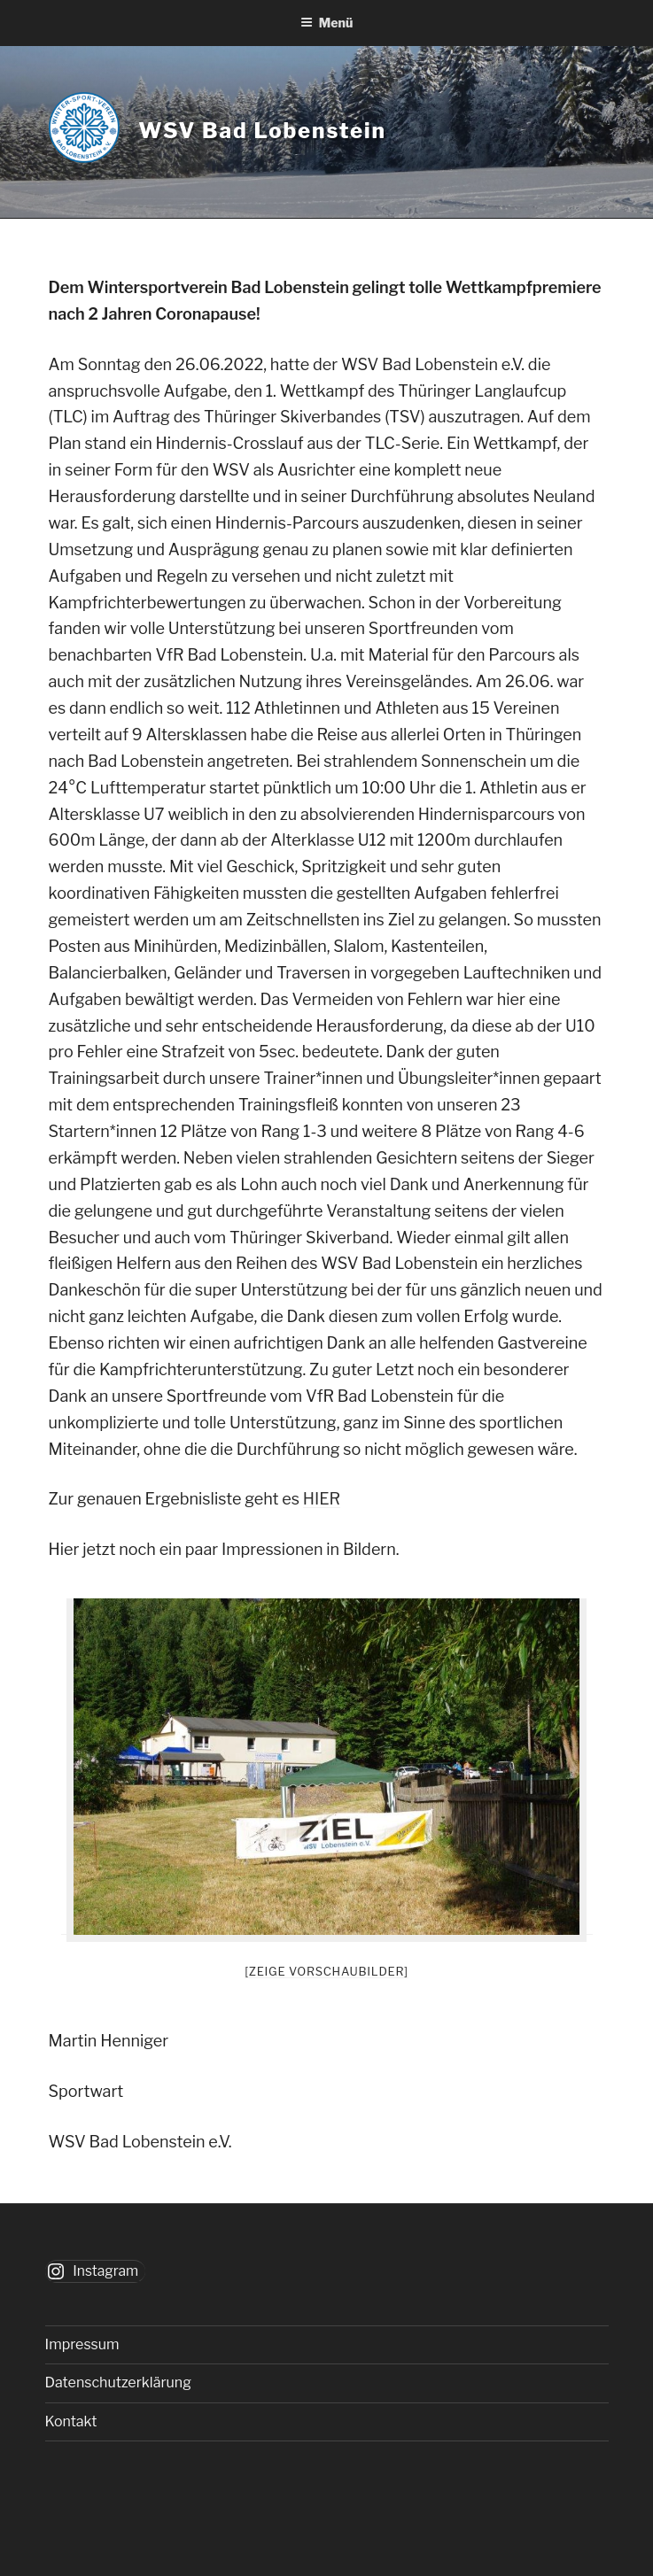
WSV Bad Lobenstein (261, 130)
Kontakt (71, 2421)
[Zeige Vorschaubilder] (326, 1971)
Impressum (82, 2344)
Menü (327, 22)
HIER (321, 1498)
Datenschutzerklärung (118, 2382)
